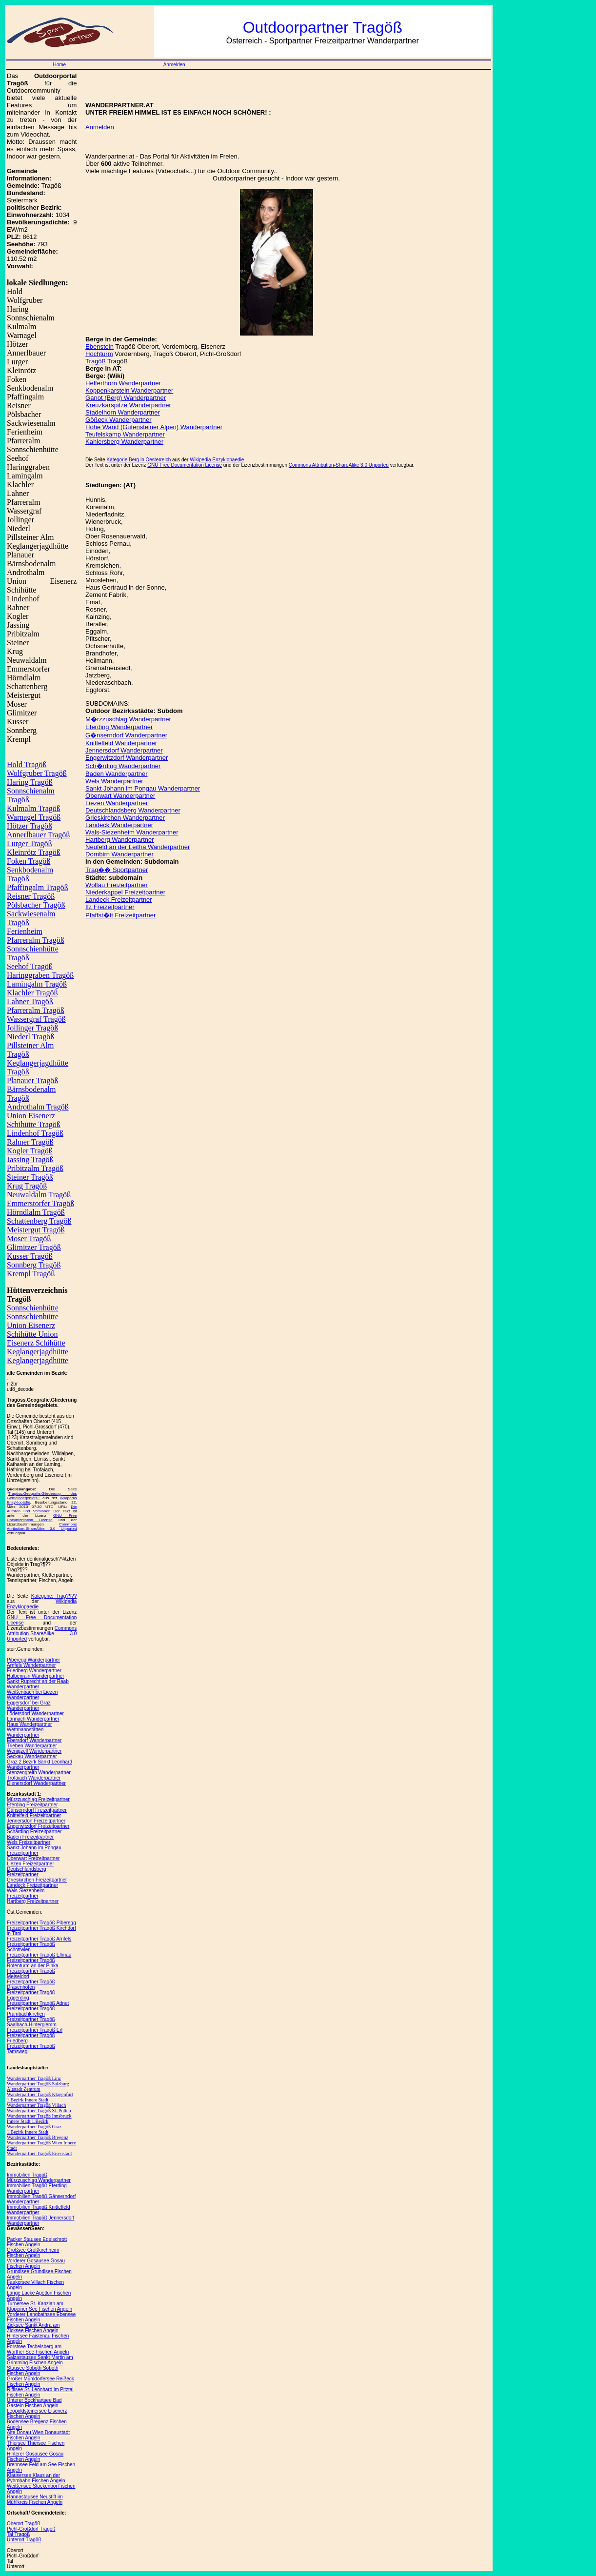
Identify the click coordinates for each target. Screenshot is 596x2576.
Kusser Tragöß (30, 1256)
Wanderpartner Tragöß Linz (34, 2078)
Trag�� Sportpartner (116, 869)
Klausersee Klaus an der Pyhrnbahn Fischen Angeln (36, 2478)
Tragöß (95, 361)
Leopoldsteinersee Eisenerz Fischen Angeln (37, 2413)
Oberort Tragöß (23, 2523)
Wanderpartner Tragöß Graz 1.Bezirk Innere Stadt (34, 2129)
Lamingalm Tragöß (37, 984)
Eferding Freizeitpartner (32, 1804)
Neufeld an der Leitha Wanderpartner (137, 847)
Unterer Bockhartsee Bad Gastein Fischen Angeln (34, 2403)
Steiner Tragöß (30, 1177)
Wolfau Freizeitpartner (116, 885)
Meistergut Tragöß (35, 1230)
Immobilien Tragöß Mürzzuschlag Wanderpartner (39, 2177)
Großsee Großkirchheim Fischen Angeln (33, 2252)
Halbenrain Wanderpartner (35, 1676)
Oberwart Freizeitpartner (33, 1858)
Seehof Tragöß (30, 966)
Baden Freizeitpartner (30, 1837)
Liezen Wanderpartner (116, 803)
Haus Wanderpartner (29, 1724)
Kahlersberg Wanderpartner (124, 441)
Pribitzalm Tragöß (35, 1168)
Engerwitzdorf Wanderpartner (126, 757)
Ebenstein (99, 346)
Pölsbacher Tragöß (36, 905)
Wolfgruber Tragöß (37, 773)
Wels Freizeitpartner (28, 1842)
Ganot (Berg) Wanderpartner (125, 397)
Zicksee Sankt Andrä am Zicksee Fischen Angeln (33, 2327)
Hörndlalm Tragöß (36, 1212)
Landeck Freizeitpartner (32, 1885)
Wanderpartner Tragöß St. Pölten (39, 2110)
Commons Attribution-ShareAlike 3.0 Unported (42, 1526)
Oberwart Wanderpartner (120, 795)
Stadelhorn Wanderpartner (122, 412)
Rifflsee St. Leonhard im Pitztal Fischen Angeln (40, 2392)
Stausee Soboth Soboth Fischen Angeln (33, 2370)
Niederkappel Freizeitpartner (125, 892)
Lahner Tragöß (30, 1001)
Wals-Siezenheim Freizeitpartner (25, 1893)
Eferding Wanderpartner (119, 727)
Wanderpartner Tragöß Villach (36, 2105)
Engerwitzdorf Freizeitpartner (38, 1826)
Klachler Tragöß (32, 993)
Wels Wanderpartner (114, 781)
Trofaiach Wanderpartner (33, 1778)
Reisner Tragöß (31, 896)
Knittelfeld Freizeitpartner (34, 1815)
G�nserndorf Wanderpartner (126, 735)
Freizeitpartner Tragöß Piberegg (41, 1922)
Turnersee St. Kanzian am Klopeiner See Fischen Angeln (39, 2306)
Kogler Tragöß (30, 1151)
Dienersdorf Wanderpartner (36, 1783)
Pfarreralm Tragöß (35, 1010)
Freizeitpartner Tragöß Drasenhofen (31, 1984)
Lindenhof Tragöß (35, 1133)
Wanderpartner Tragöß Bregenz (37, 2137)
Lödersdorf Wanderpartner (35, 1713)
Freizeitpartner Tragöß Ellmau (39, 1955)
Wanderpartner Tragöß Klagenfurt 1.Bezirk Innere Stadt (40, 2097)
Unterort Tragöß (24, 2539)
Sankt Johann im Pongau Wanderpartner (142, 788)
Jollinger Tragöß (32, 1028)
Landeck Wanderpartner (119, 825)
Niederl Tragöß (30, 1036)
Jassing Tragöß (30, 1159)
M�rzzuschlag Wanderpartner (128, 719)
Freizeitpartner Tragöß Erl (34, 2030)
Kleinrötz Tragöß (33, 852)
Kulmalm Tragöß (33, 808)
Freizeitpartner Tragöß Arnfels (39, 1939)
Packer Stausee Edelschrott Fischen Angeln (37, 2242)
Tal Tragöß (18, 2534)
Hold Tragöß (26, 764)
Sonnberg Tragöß (33, 1265)
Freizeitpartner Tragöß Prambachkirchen (31, 2011)
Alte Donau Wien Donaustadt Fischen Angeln (38, 2435)
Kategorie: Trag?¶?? (54, 1596)
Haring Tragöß (30, 782)
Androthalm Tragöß (38, 1107)
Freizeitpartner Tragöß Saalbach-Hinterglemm (32, 2022)
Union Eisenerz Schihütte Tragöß (33, 1120)
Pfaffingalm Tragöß (37, 887)
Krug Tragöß (27, 1186)
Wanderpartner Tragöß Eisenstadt (39, 2153)
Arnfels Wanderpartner (31, 1665)
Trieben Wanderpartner (32, 1745)
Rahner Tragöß (30, 1142)
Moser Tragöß (29, 1238)
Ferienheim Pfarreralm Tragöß (35, 935)
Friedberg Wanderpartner (34, 1670)
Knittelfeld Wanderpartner (121, 743)
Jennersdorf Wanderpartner (124, 750)
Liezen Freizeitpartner (30, 1863)
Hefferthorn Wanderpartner (123, 383)
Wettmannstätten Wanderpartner (25, 1732)
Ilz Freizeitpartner (109, 907)
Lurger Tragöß (29, 843)
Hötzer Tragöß (29, 826)
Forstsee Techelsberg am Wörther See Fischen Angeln (38, 2349)
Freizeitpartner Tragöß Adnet (38, 2003)
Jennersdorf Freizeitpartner (36, 1820)
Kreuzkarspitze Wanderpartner (128, 405)
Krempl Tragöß (31, 1273)
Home (59, 64)
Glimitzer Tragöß (34, 1247)
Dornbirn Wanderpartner (119, 854)
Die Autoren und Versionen (42, 1509)
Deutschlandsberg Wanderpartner (132, 810)
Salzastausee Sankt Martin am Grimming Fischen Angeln (40, 2360)
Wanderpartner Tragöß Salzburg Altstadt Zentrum (38, 2086)
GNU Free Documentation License (42, 1517)
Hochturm (99, 353)
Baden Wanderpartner (116, 773)
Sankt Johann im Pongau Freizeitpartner (34, 1850)
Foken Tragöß (28, 861)
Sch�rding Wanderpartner (122, 766)
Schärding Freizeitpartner (34, 1831)
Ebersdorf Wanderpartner (34, 1740)
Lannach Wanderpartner (33, 1719)
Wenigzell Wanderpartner (34, 1751)
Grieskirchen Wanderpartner (125, 817)
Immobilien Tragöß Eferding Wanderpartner (37, 2188)
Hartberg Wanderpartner (119, 839)
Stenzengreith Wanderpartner (39, 1772)
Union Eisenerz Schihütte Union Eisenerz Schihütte (36, 1334)
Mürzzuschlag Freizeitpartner (38, 1799)
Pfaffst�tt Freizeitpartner (120, 915)
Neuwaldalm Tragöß (39, 1194)
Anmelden (174, 64)
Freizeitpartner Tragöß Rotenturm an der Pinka (33, 1963)
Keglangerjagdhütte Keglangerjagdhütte (37, 1356)
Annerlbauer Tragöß (38, 835)
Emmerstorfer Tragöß (40, 1203)
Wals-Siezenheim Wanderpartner (132, 832)
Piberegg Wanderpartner (33, 1660)
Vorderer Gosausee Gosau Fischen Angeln (36, 2263)
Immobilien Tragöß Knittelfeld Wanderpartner (38, 2209)
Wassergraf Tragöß (36, 1019)
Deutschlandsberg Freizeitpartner (26, 1871)
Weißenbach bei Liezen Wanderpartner (32, 1694)
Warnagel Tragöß (33, 817)
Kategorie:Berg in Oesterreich (138, 459)
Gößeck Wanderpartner (118, 419)
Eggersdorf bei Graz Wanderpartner (29, 1705)
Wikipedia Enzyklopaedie (217, 459)
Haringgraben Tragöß (40, 975)
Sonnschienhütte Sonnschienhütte (33, 1312)
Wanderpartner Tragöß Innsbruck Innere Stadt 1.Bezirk (39, 2118)
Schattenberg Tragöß (39, 1221)
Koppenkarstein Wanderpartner (129, 390)
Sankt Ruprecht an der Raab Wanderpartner (38, 1684)
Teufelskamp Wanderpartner (125, 434)
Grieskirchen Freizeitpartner (37, 1879)
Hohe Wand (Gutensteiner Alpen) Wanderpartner (153, 427)
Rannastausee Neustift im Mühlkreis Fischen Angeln (35, 2499)
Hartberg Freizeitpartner (33, 1901)
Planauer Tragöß (32, 1080)
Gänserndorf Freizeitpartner (37, 1810)
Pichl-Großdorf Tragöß (31, 2529)
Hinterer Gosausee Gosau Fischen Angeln (35, 2456)
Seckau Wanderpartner (32, 1756)
